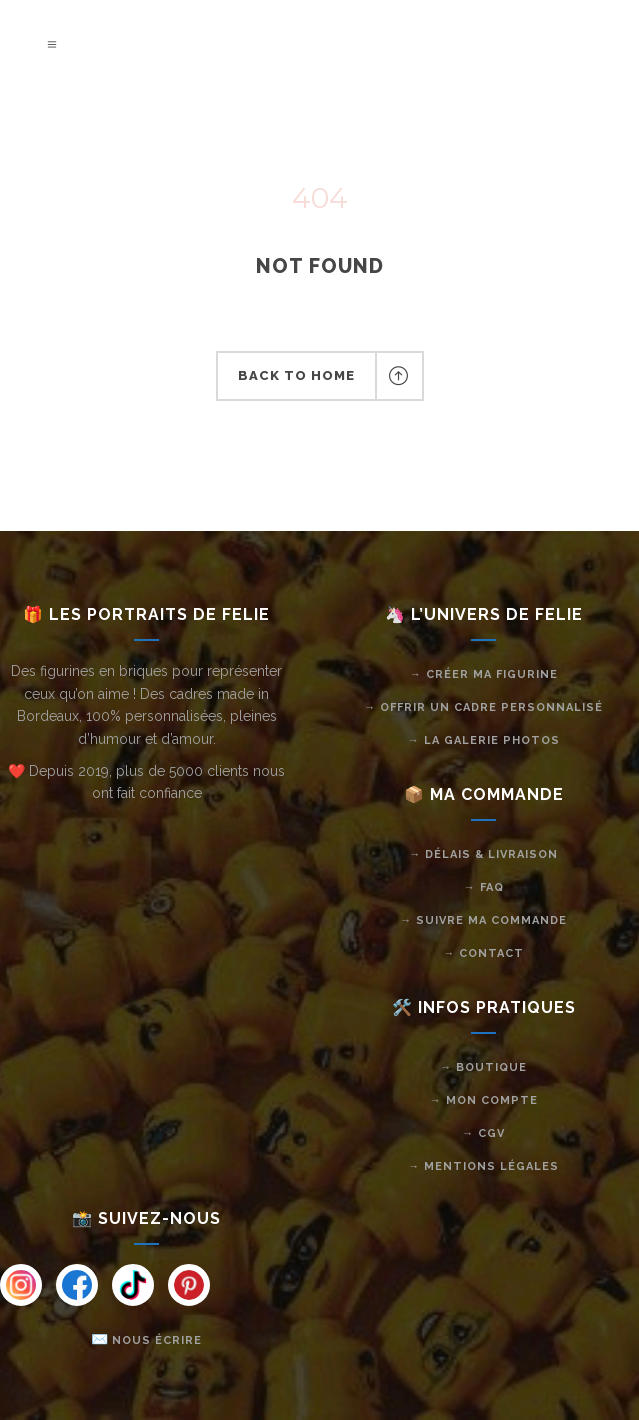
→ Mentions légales (483, 1166)
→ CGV (483, 1133)
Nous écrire (157, 1340)
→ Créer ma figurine (484, 674)
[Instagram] (21, 1285)
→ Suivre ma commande (483, 920)
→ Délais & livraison (483, 854)
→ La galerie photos (484, 740)
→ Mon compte (484, 1100)
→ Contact (483, 953)
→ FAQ (484, 887)
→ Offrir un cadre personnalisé (483, 707)
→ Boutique (483, 1067)
